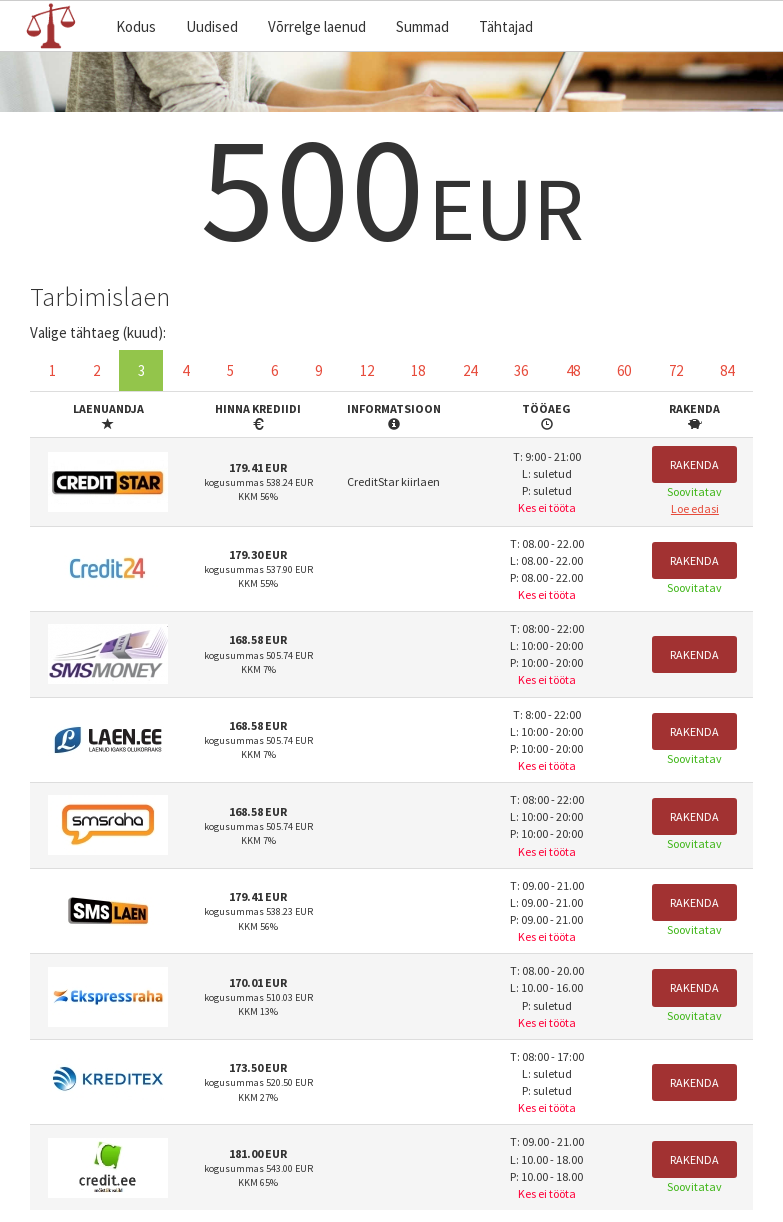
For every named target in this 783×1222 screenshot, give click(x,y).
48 (573, 370)
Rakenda (694, 464)
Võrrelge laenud (317, 26)
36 (521, 370)
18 (418, 370)
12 (367, 370)
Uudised (212, 26)
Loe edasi (695, 508)
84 (727, 370)
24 (470, 370)
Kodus (136, 26)
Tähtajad (506, 26)
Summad (422, 26)
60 (624, 370)
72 (676, 370)
